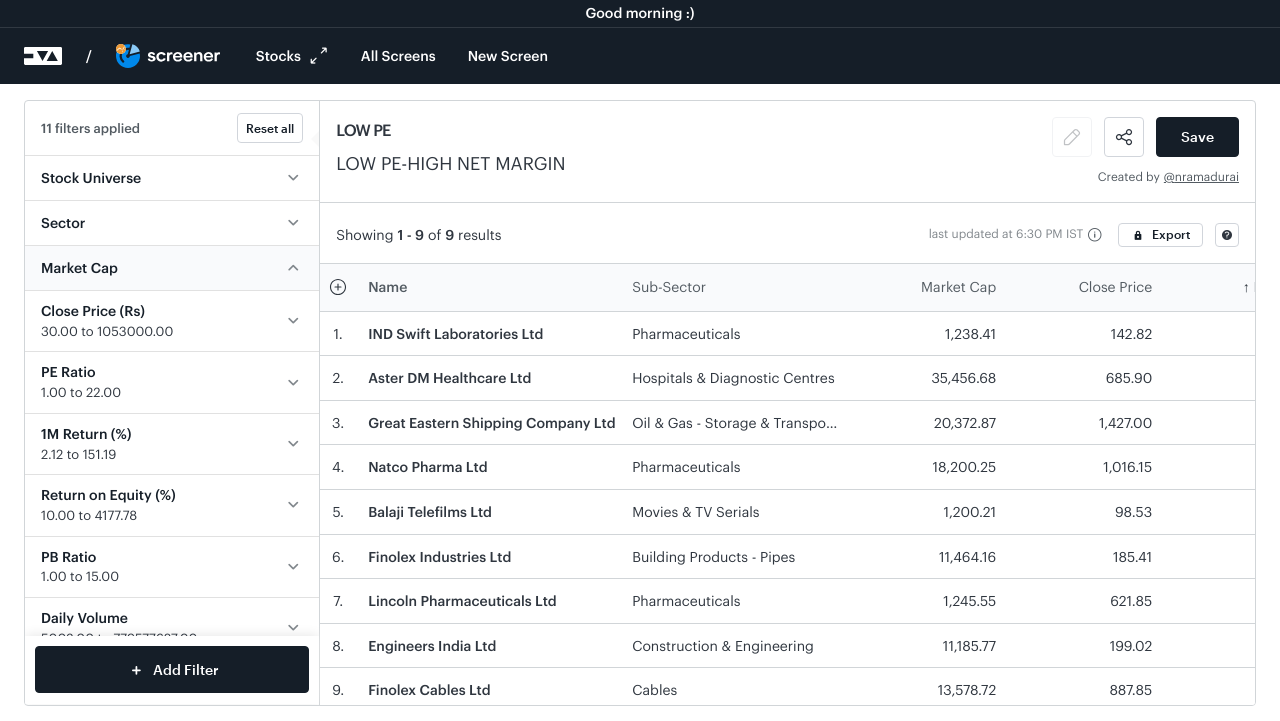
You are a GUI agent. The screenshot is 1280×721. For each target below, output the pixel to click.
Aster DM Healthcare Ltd (449, 377)
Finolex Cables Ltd (429, 689)
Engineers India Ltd (432, 645)
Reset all (270, 128)
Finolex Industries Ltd (439, 556)
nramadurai (1207, 177)
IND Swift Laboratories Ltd (455, 333)
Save (1197, 136)
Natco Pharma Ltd (427, 466)
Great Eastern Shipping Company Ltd (491, 422)
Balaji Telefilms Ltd (430, 511)
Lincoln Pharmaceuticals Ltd (462, 600)
